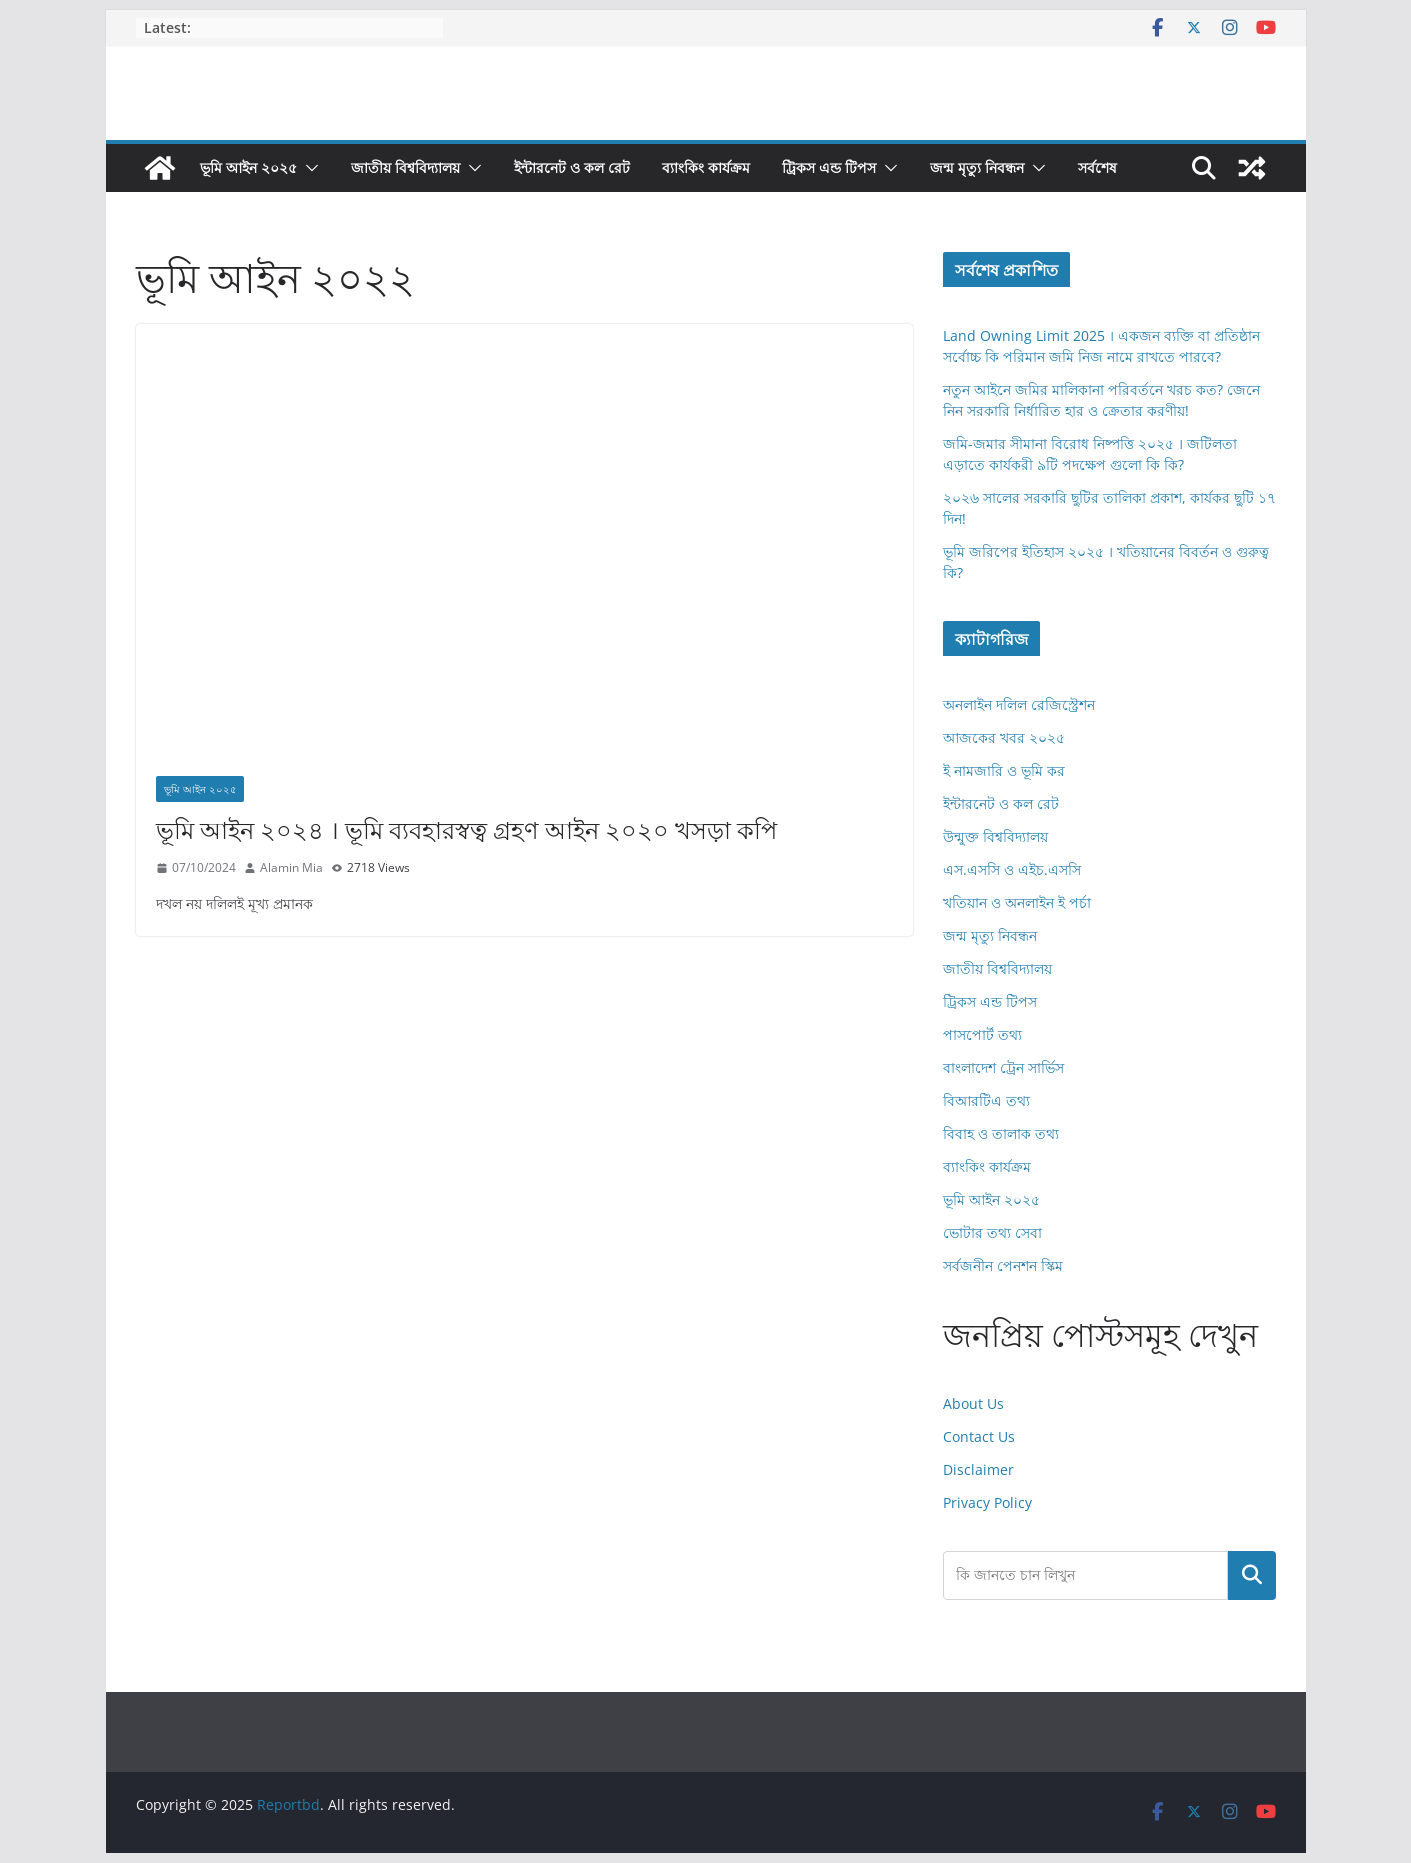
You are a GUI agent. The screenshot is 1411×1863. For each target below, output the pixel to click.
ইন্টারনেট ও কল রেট (572, 167)
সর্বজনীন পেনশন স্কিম (1003, 1265)
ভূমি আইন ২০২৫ (248, 167)
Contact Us (979, 1436)
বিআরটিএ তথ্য (986, 1100)
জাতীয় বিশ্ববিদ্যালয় (405, 167)
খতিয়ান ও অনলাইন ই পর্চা (1017, 902)
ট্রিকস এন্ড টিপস (829, 167)
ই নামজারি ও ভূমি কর (1004, 770)
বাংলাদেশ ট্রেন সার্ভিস (1003, 1067)
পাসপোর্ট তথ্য (982, 1034)
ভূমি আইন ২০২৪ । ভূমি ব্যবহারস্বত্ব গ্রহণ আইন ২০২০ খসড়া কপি (466, 829)
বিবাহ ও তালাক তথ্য (1001, 1133)
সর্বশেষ (1097, 167)
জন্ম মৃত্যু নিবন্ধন (977, 167)
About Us (973, 1403)
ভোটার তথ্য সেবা (992, 1232)
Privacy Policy (987, 1502)
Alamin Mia (291, 867)
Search (1252, 1575)
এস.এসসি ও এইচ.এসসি (1012, 869)
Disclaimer (978, 1469)
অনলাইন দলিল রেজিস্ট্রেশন (1019, 704)
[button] (308, 168)
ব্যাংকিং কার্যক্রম (706, 167)
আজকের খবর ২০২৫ (1004, 737)
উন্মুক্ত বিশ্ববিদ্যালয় (995, 836)
